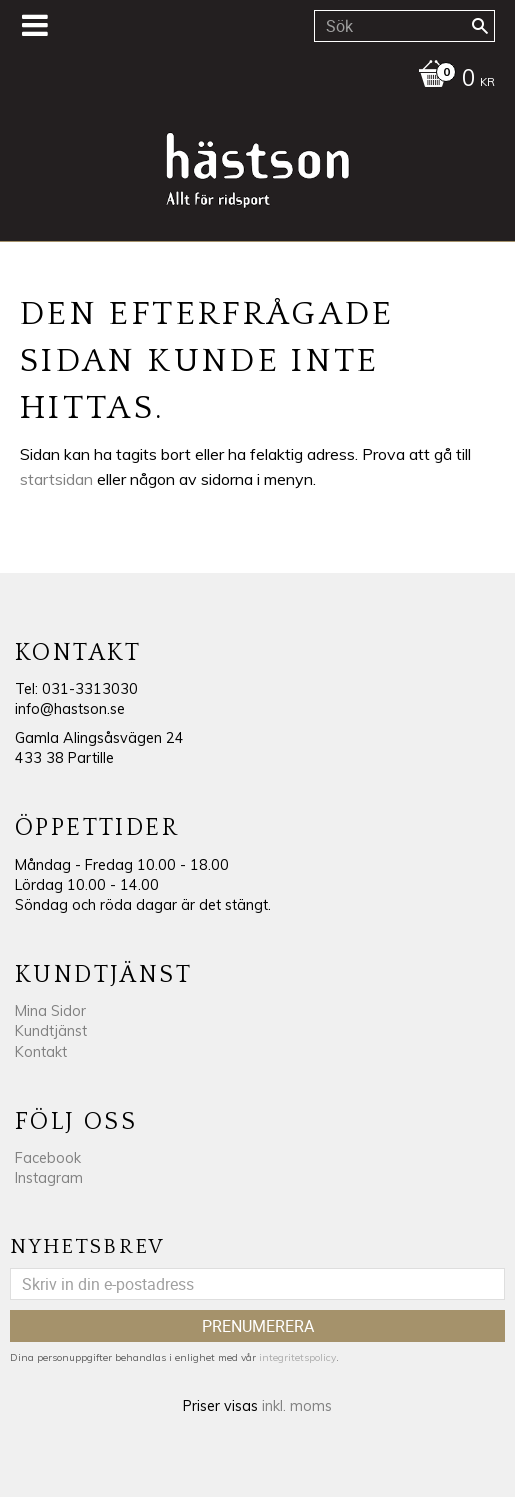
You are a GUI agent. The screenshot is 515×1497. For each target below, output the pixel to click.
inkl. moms (297, 1406)
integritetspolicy (297, 1357)
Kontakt (41, 1052)
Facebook (48, 1158)
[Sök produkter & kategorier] (404, 26)
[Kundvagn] (252, 80)
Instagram (49, 1178)
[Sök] (480, 26)
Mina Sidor (50, 1011)
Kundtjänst (51, 1031)
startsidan (56, 479)
